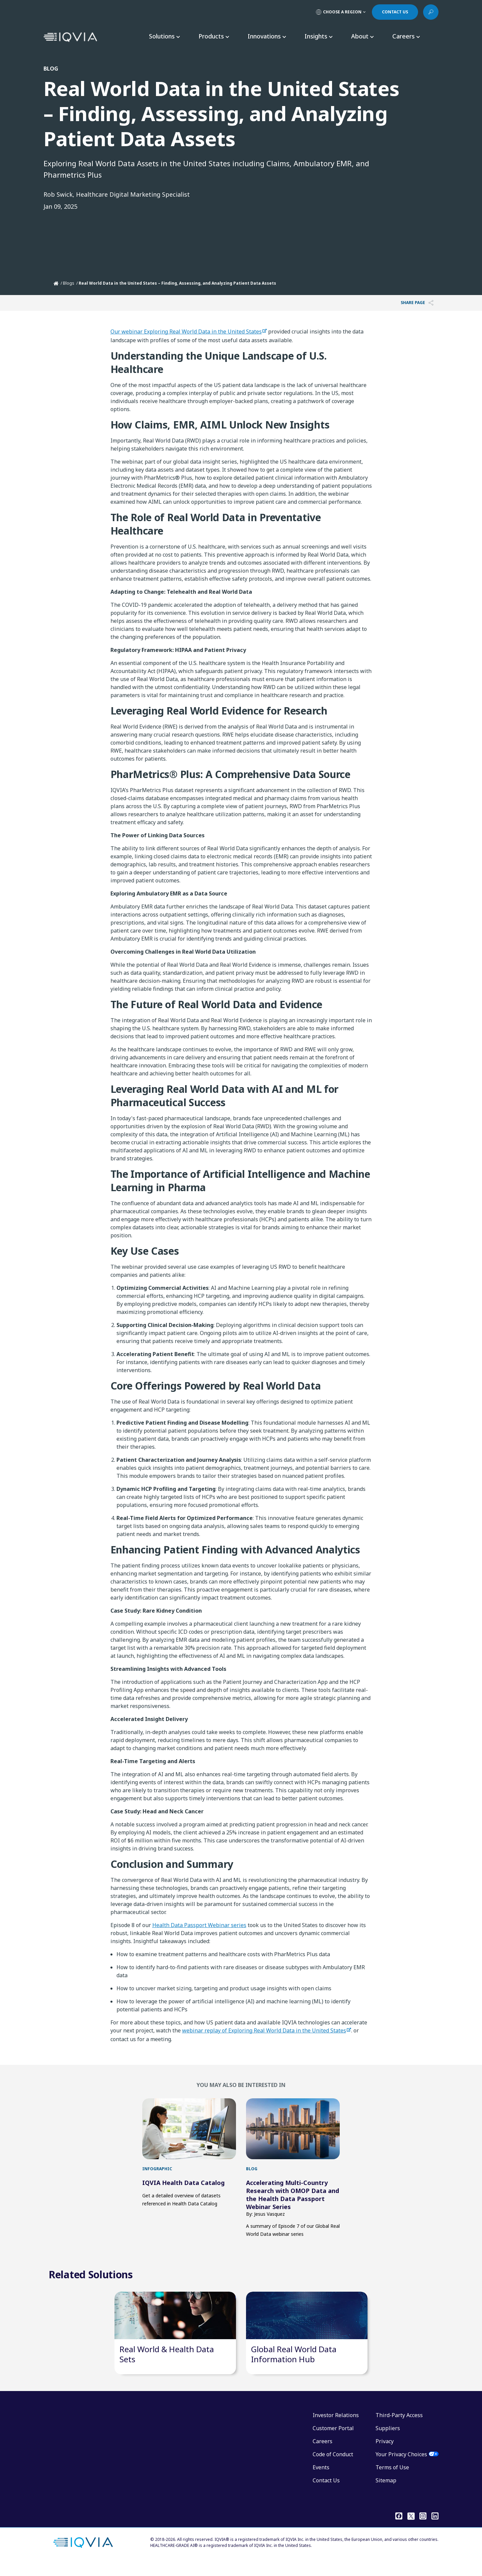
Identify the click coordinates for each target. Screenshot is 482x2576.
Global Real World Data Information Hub (293, 2367)
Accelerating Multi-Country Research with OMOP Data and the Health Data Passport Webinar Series (292, 2195)
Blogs (68, 283)
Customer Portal (333, 2441)
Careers (322, 2454)
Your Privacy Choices (401, 2467)
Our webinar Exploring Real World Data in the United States (186, 331)
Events (321, 2480)
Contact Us (326, 2493)
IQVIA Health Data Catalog (183, 2183)
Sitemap (386, 2493)
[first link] (189, 2128)
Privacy (385, 2454)
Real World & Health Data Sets (166, 2367)
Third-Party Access (399, 2428)
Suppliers (388, 2441)
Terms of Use (392, 2480)
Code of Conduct (333, 2467)
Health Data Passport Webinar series (199, 1925)
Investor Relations (336, 2428)
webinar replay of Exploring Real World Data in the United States (264, 2030)
